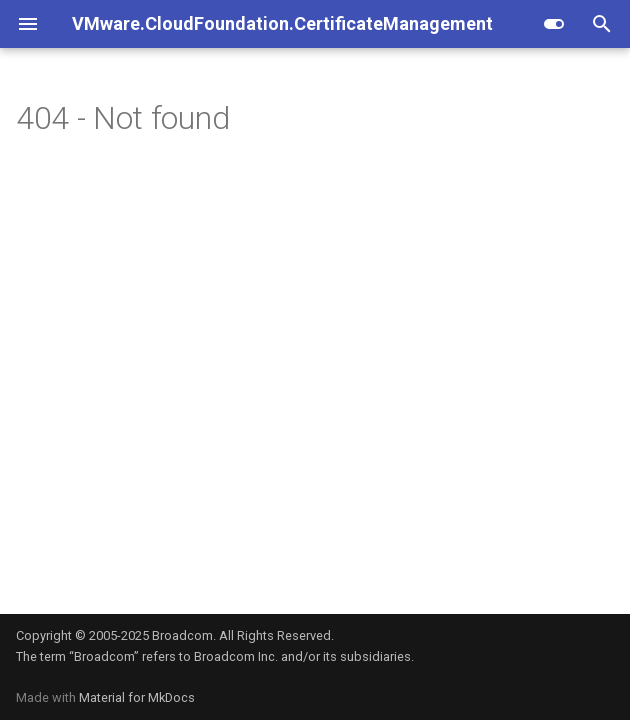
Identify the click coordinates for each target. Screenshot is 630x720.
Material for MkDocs (137, 697)
